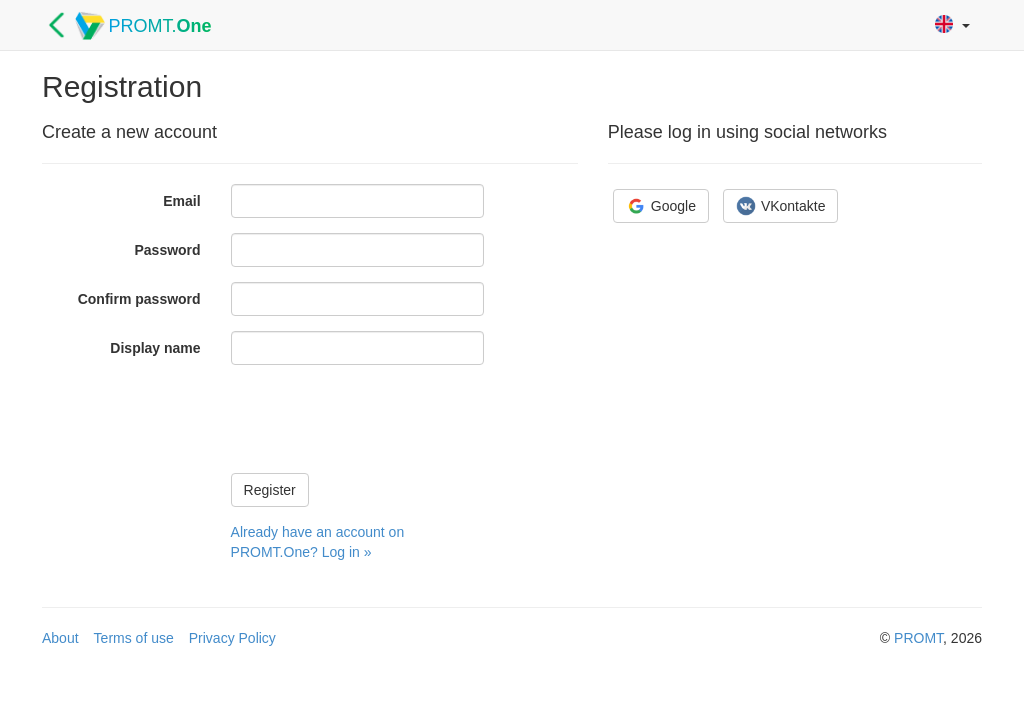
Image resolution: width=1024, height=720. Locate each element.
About (60, 638)
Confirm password (139, 299)
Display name (155, 348)
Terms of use (134, 638)
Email (181, 201)
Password (167, 250)
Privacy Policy (232, 638)
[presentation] (383, 419)
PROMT (918, 638)
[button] (952, 25)
